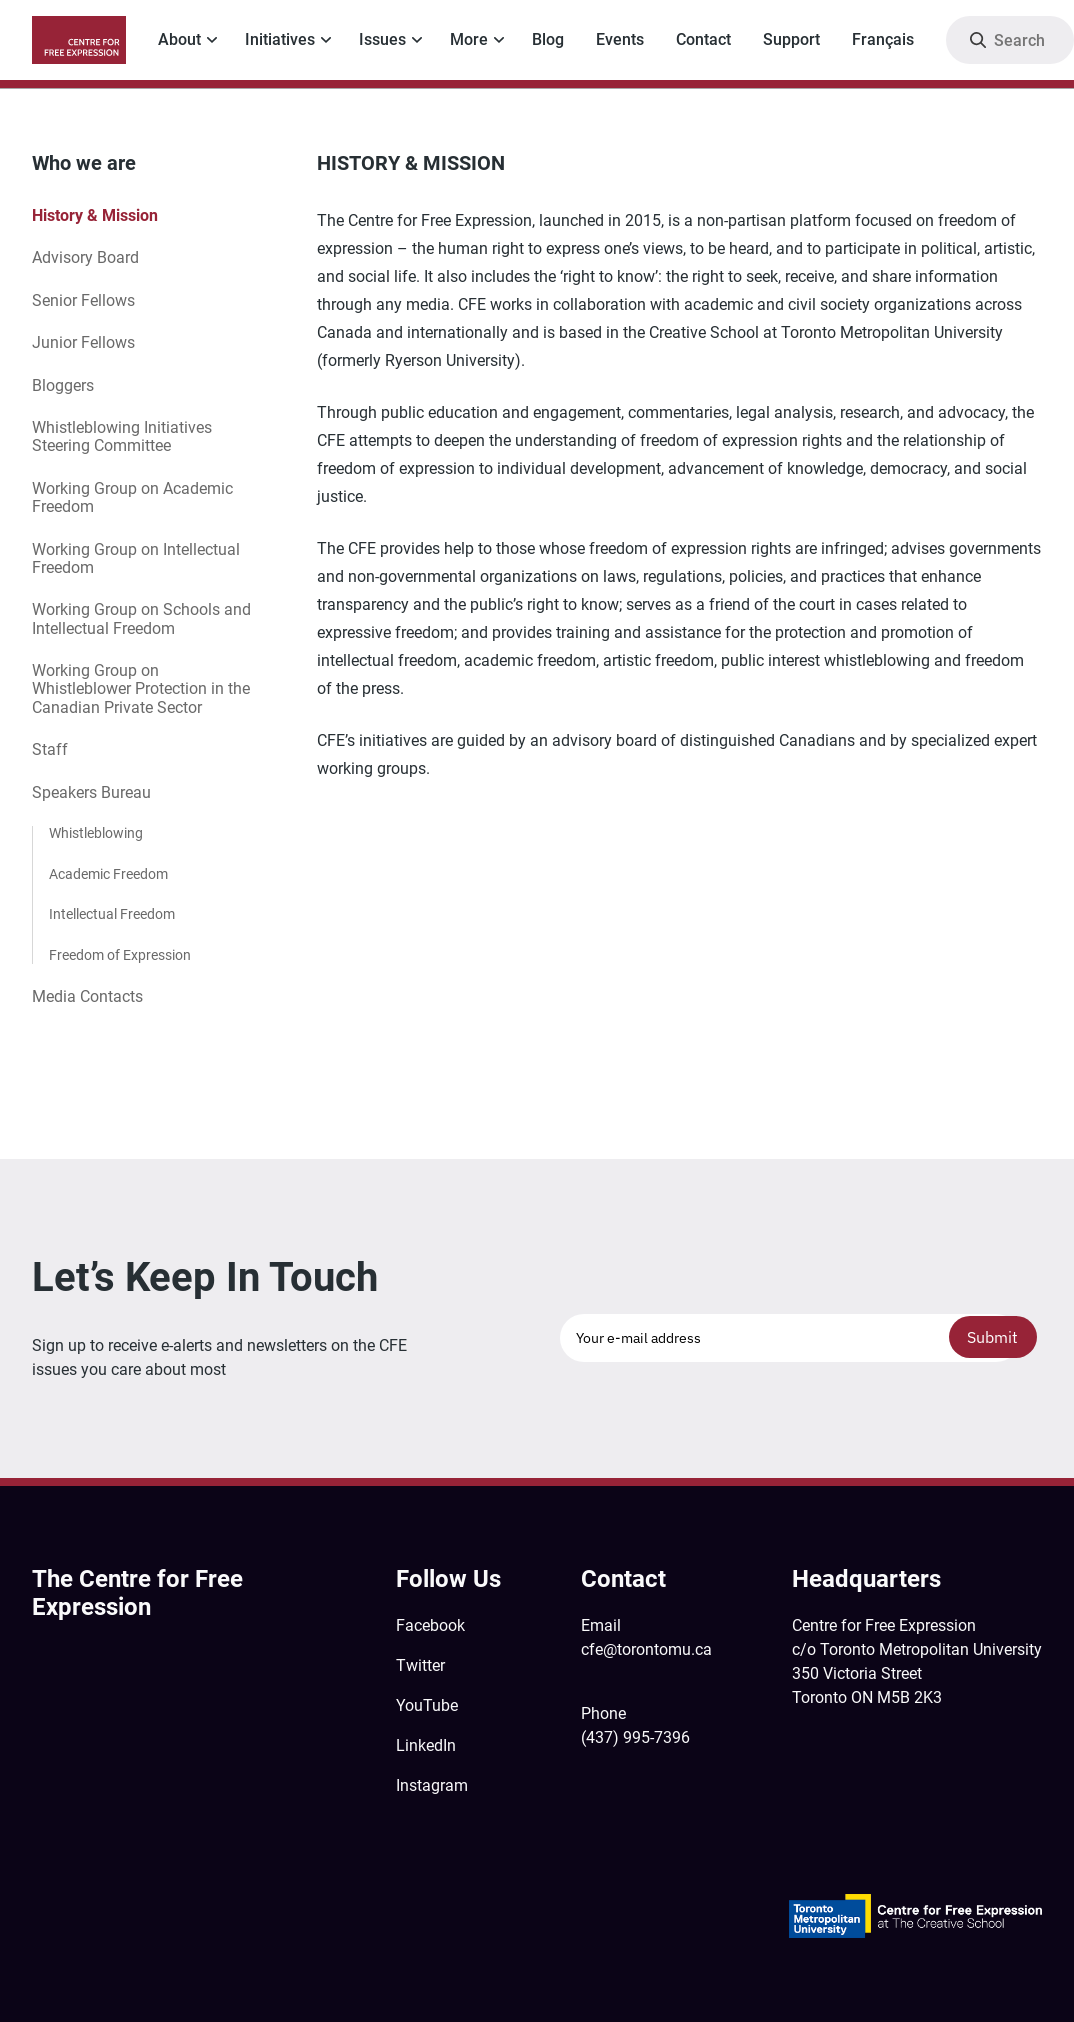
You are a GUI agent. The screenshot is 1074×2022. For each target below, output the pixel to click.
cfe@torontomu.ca (646, 1649)
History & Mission (95, 215)
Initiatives (280, 39)
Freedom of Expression (120, 955)
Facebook (430, 1625)
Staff (50, 749)
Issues (382, 39)
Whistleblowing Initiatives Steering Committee (122, 436)
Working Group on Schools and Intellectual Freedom (141, 618)
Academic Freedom (108, 874)
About (179, 39)
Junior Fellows (83, 342)
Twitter (420, 1665)
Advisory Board (85, 257)
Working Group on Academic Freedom (132, 497)
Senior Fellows (83, 300)
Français (883, 39)
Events (620, 39)
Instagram (432, 1785)
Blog (548, 39)
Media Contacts (87, 996)
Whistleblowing (96, 833)
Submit (992, 1337)
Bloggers (63, 385)
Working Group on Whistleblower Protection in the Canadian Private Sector (141, 689)
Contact (703, 39)
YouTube (427, 1705)
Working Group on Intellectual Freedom (136, 558)
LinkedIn (426, 1745)
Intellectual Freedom (112, 914)
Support (791, 39)
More (469, 39)
